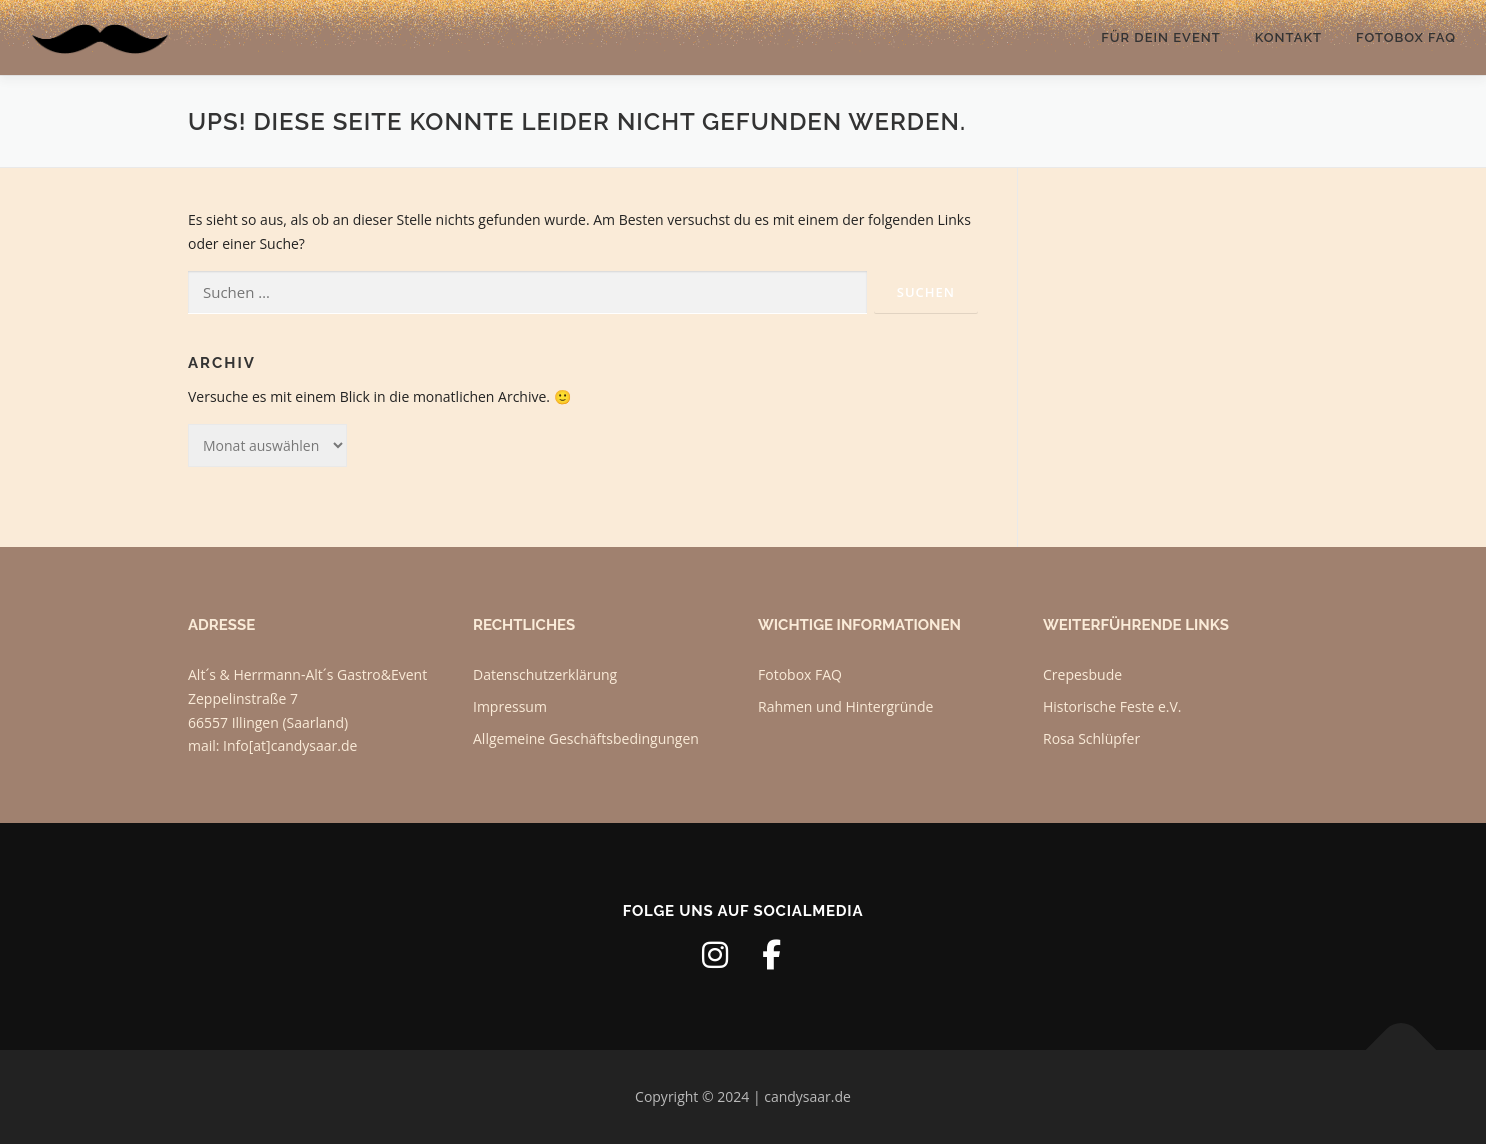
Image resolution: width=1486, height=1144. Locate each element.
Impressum (510, 706)
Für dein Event (1160, 37)
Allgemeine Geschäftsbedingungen (586, 738)
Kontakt (1288, 37)
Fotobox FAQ (1406, 37)
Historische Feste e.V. (1112, 706)
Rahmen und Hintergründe (845, 706)
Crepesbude (1082, 674)
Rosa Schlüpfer (1091, 738)
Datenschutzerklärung (545, 674)
